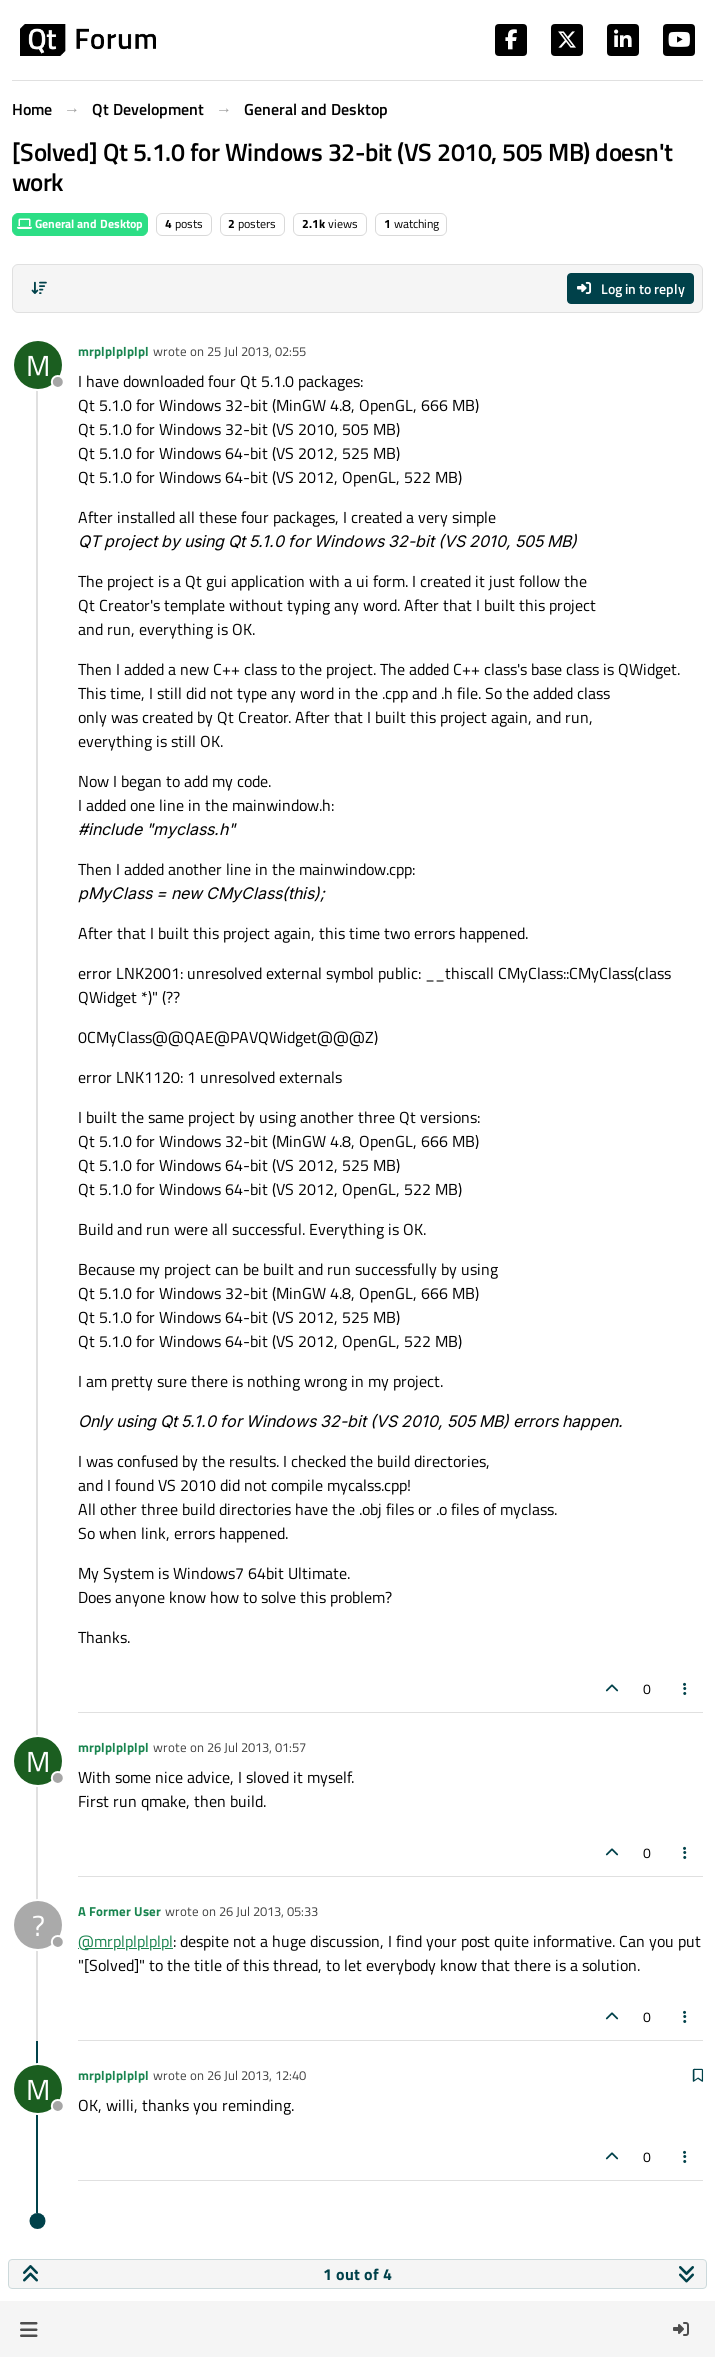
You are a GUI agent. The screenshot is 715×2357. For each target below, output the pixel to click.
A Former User (119, 1911)
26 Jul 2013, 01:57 (256, 1747)
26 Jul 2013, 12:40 (256, 2075)
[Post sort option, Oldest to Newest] (39, 288)
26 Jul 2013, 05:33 (268, 1911)
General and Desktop (80, 223)
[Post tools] (686, 1688)
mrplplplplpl (113, 351)
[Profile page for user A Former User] (38, 1925)
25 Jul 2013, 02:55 (256, 351)
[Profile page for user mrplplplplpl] (38, 365)
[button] (28, 2329)
